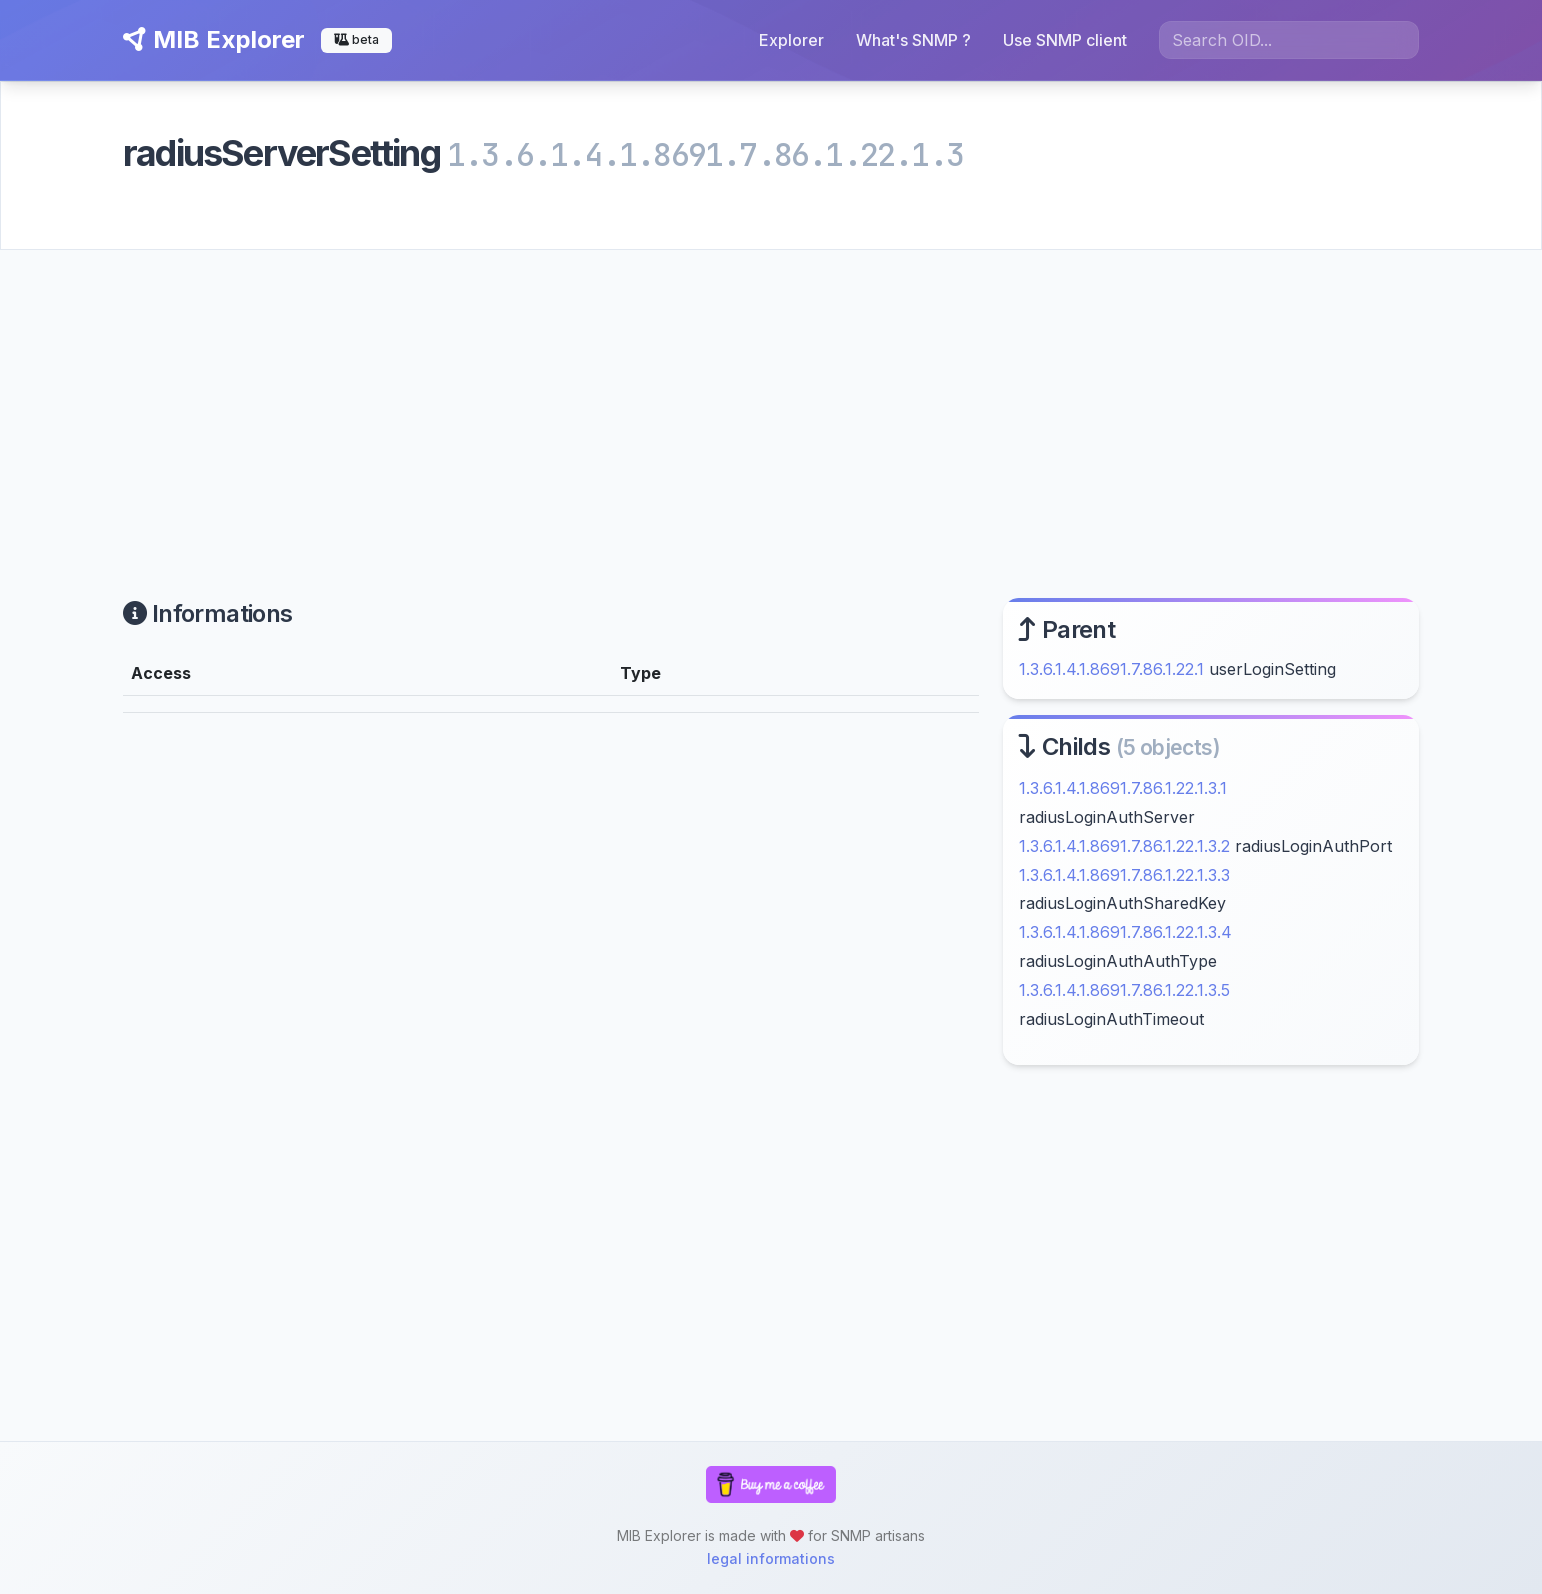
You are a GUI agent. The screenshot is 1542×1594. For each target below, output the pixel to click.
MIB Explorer (214, 39)
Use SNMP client (1065, 40)
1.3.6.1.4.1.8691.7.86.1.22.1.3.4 (1125, 932)
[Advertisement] (771, 400)
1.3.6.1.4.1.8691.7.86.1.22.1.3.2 (1124, 846)
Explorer (791, 40)
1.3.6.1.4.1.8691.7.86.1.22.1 (1111, 669)
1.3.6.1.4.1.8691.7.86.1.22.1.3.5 (1124, 990)
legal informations (771, 1558)
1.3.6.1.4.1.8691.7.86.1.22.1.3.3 (1124, 875)
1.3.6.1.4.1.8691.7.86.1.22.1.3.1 (1123, 788)
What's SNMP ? (913, 40)
